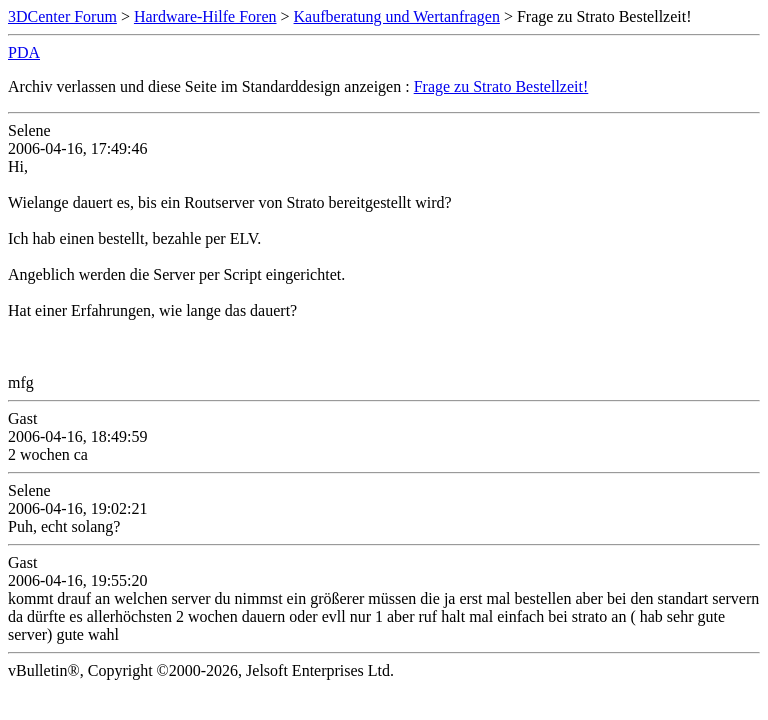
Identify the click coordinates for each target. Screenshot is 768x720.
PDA (24, 52)
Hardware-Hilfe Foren (205, 16)
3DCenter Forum (62, 16)
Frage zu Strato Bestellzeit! (501, 86)
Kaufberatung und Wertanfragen (397, 16)
